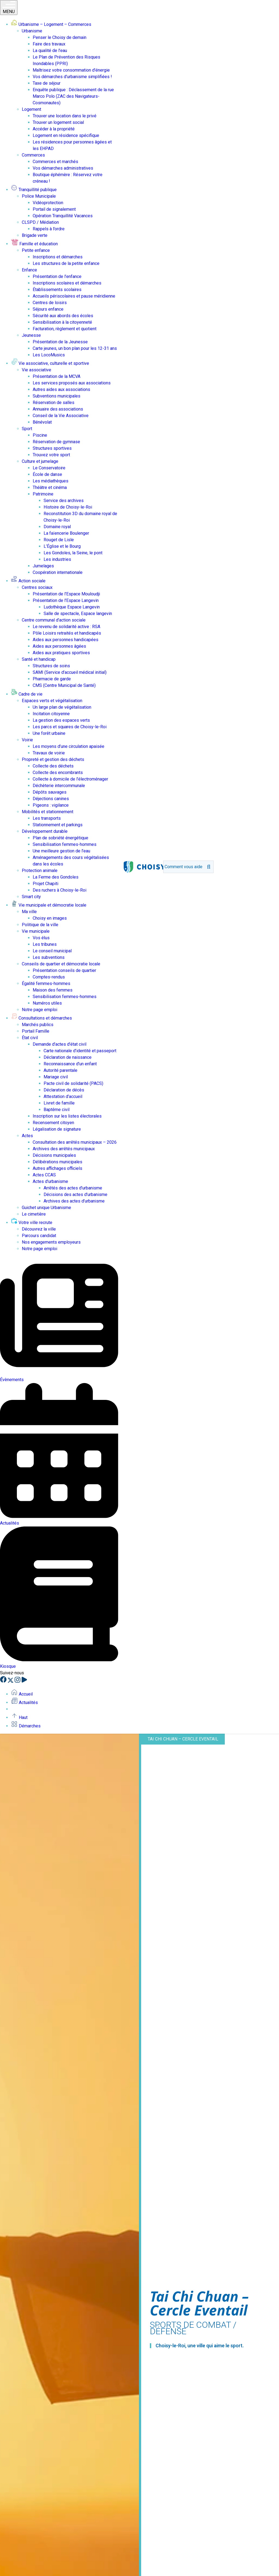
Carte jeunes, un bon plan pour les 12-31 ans (75, 348)
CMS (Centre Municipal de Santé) (64, 685)
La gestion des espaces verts (61, 720)
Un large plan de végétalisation (62, 707)
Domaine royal (57, 526)
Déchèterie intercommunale (59, 785)
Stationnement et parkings (58, 824)
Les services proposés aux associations (72, 383)
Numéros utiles (47, 1003)
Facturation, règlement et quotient (64, 328)
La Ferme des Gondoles (55, 877)
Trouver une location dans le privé (64, 115)
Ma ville (29, 911)
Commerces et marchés (55, 161)
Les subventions (49, 957)
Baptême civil (56, 1109)
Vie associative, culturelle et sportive (50, 363)
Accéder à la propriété (54, 128)
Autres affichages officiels (57, 1168)
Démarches (26, 1725)
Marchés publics (37, 1024)
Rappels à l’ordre (49, 228)
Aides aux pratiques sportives (61, 652)
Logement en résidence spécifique (66, 135)
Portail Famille (35, 1031)
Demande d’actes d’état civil (59, 1044)
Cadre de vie (27, 694)
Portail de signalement (54, 209)
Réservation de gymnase (56, 441)
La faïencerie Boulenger (66, 533)
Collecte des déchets (53, 766)
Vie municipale (36, 931)
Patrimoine (43, 494)
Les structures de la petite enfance (66, 263)
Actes (27, 1135)
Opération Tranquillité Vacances (63, 215)
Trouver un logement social (58, 122)
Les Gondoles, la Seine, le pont (73, 552)
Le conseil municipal (52, 950)
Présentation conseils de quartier (64, 970)
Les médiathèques (50, 481)
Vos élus (41, 937)
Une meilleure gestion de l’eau (61, 850)
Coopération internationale (58, 572)
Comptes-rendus (49, 977)
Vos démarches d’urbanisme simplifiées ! (72, 76)
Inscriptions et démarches (58, 256)
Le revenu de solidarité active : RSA (66, 626)
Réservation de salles (53, 402)
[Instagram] (18, 1681)
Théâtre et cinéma (50, 487)
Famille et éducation (34, 243)
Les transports (47, 818)
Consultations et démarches (41, 1018)
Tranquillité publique (34, 189)
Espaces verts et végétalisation (52, 700)
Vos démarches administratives (63, 168)
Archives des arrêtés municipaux (64, 1148)
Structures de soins (51, 665)
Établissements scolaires (57, 289)
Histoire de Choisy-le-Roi (68, 507)
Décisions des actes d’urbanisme (75, 1194)
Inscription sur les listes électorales (67, 1116)
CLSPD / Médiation (40, 222)
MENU (8, 7)
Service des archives (64, 500)
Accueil (22, 1694)
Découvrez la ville (39, 1229)
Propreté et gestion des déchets (53, 759)
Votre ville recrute (31, 1222)
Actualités (24, 1702)
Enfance (29, 270)
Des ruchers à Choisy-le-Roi (59, 890)
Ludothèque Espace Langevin (72, 607)
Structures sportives (52, 448)
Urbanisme (32, 30)
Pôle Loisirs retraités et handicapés (67, 633)
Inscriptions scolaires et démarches (67, 283)
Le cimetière (34, 1214)
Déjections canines (51, 798)
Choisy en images (50, 918)
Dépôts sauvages (49, 792)
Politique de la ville (40, 924)
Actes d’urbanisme (50, 1181)
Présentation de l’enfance (57, 276)
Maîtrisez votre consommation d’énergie (71, 70)
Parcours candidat (39, 1235)
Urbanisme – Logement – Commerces (51, 24)
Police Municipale (39, 196)
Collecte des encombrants (58, 772)
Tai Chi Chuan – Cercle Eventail (183, 1739)
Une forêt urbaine (49, 733)
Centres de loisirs (50, 302)
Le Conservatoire (49, 467)
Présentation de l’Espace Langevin (66, 600)
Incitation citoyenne (51, 713)
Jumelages (43, 565)
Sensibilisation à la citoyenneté (62, 322)
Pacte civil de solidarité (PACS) (73, 1083)
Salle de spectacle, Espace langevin (78, 613)
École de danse (47, 474)
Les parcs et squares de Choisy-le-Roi (70, 726)
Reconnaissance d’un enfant (70, 1063)
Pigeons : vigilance (51, 805)
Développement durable (45, 831)
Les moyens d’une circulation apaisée (68, 746)
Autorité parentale (60, 1070)
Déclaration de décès (64, 1090)
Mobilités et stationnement (47, 811)
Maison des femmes (52, 990)
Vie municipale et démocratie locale (48, 905)
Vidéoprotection (48, 202)
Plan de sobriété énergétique (60, 837)
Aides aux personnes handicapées (65, 639)
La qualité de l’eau (50, 50)
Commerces (33, 155)
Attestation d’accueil (63, 1096)
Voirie (27, 739)
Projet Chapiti (45, 883)
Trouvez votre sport (51, 454)
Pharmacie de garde (52, 678)
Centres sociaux (37, 587)
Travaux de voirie (49, 752)
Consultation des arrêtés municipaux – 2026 (75, 1142)
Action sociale (28, 580)
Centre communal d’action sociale (54, 620)
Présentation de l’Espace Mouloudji (66, 593)
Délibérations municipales (57, 1161)
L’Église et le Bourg (62, 546)
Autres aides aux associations (61, 389)
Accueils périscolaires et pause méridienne (74, 296)
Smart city (31, 896)
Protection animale (39, 870)
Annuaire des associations (58, 409)
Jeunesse (31, 335)
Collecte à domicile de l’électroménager (70, 779)
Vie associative (36, 369)
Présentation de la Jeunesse (60, 341)
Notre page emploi (39, 1009)
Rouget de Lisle (59, 539)
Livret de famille (59, 1103)
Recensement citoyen (53, 1122)
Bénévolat (42, 422)
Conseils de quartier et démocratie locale (61, 963)
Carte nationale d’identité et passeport (80, 1050)
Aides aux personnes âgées (59, 646)
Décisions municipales (54, 1155)
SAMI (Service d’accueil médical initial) (70, 672)
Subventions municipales (56, 396)
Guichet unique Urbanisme (46, 1207)
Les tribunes (45, 944)
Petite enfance (36, 250)
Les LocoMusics (49, 354)
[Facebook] (4, 1681)
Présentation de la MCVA (56, 376)
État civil (30, 1037)
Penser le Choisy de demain (59, 37)
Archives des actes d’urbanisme (74, 1201)
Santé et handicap (39, 659)
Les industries (57, 559)
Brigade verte (34, 235)
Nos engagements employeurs (51, 1242)
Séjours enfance (48, 309)
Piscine (40, 435)
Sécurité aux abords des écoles (63, 315)
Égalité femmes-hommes (46, 983)
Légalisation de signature (57, 1129)
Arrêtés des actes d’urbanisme (73, 1188)
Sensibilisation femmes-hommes (64, 844)
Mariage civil (56, 1076)
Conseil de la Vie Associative (61, 415)
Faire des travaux (49, 44)
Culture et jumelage (40, 461)
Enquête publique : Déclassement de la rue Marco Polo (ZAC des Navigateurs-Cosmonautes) (73, 96)
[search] (183, 867)
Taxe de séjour (46, 83)
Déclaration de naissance (68, 1057)
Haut (19, 1717)
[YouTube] (24, 1681)
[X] (11, 1681)
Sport (27, 428)
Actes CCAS (44, 1174)
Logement (31, 109)
